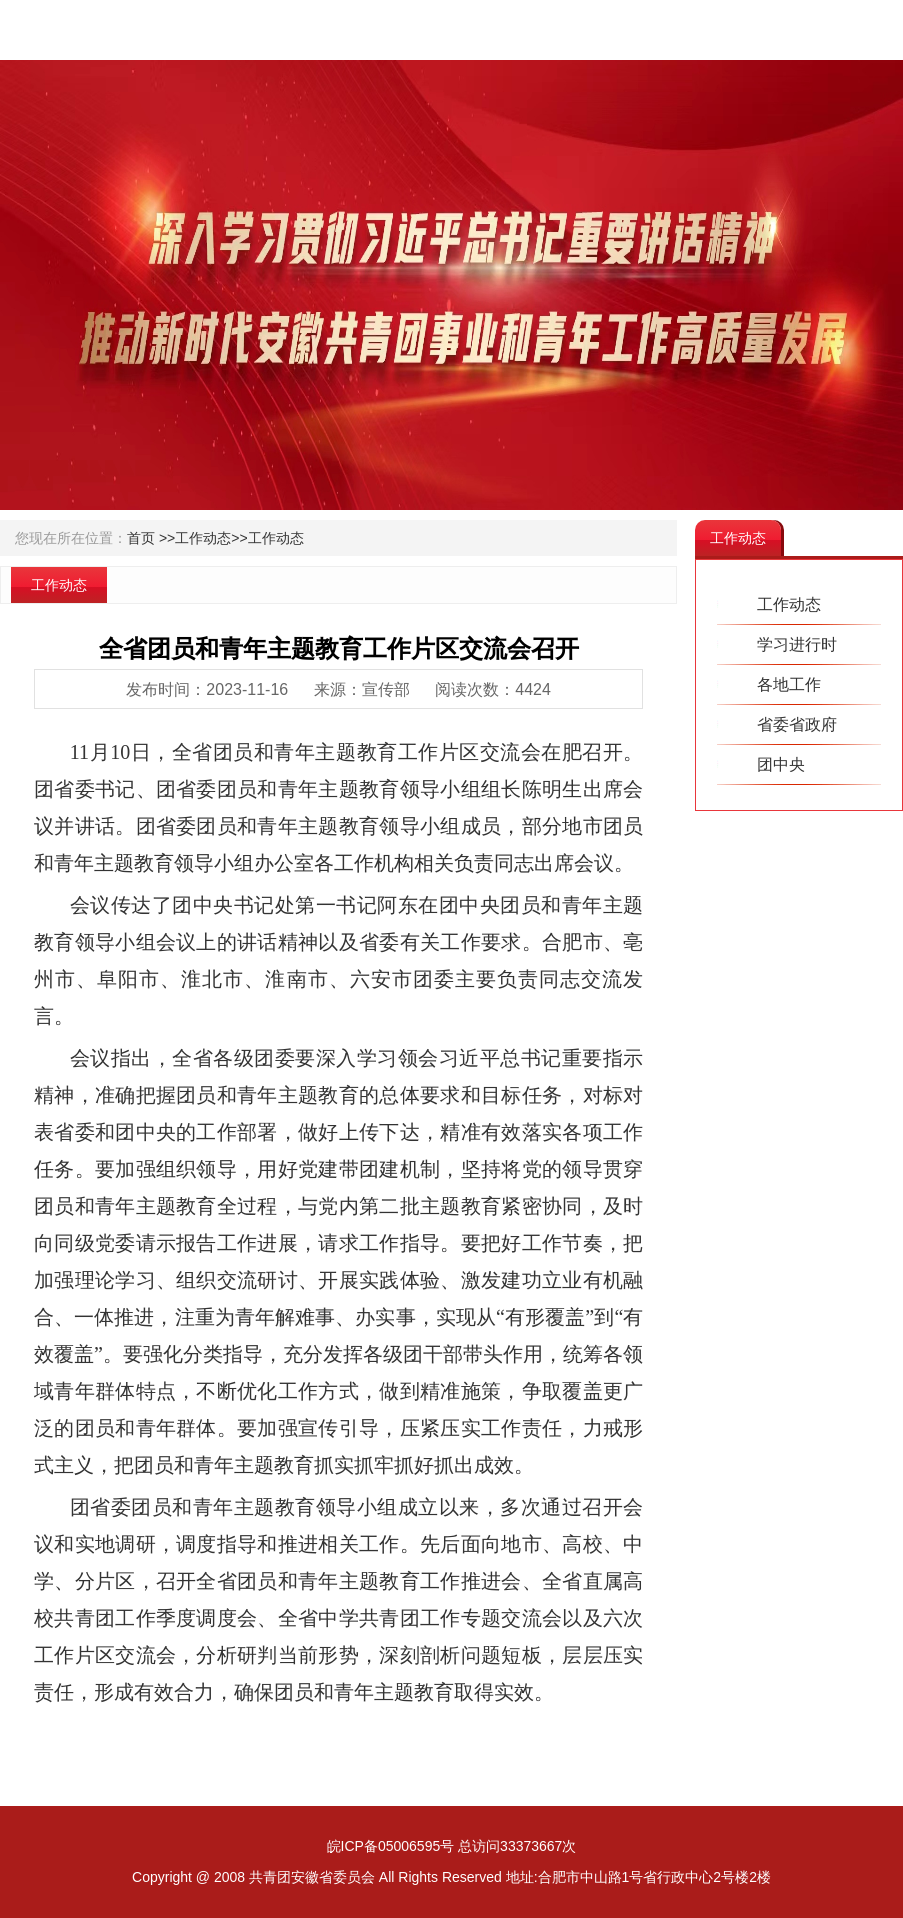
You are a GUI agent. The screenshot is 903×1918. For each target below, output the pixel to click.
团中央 (781, 764)
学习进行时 (797, 644)
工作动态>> (211, 538)
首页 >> (151, 538)
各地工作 (789, 684)
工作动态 (276, 538)
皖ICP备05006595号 (391, 1846)
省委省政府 (797, 724)
